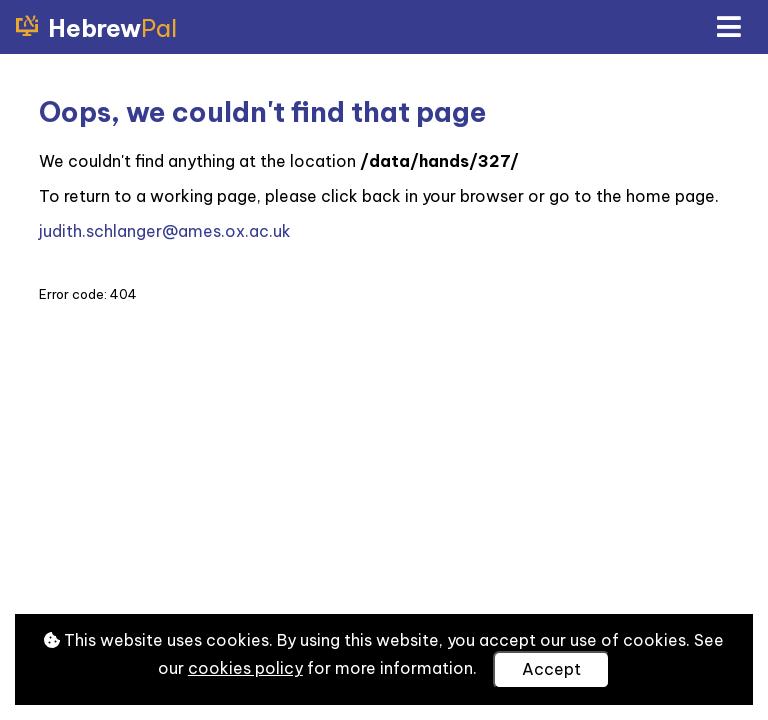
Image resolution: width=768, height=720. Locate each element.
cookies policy (245, 668)
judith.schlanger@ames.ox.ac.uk (165, 231)
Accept (551, 669)
